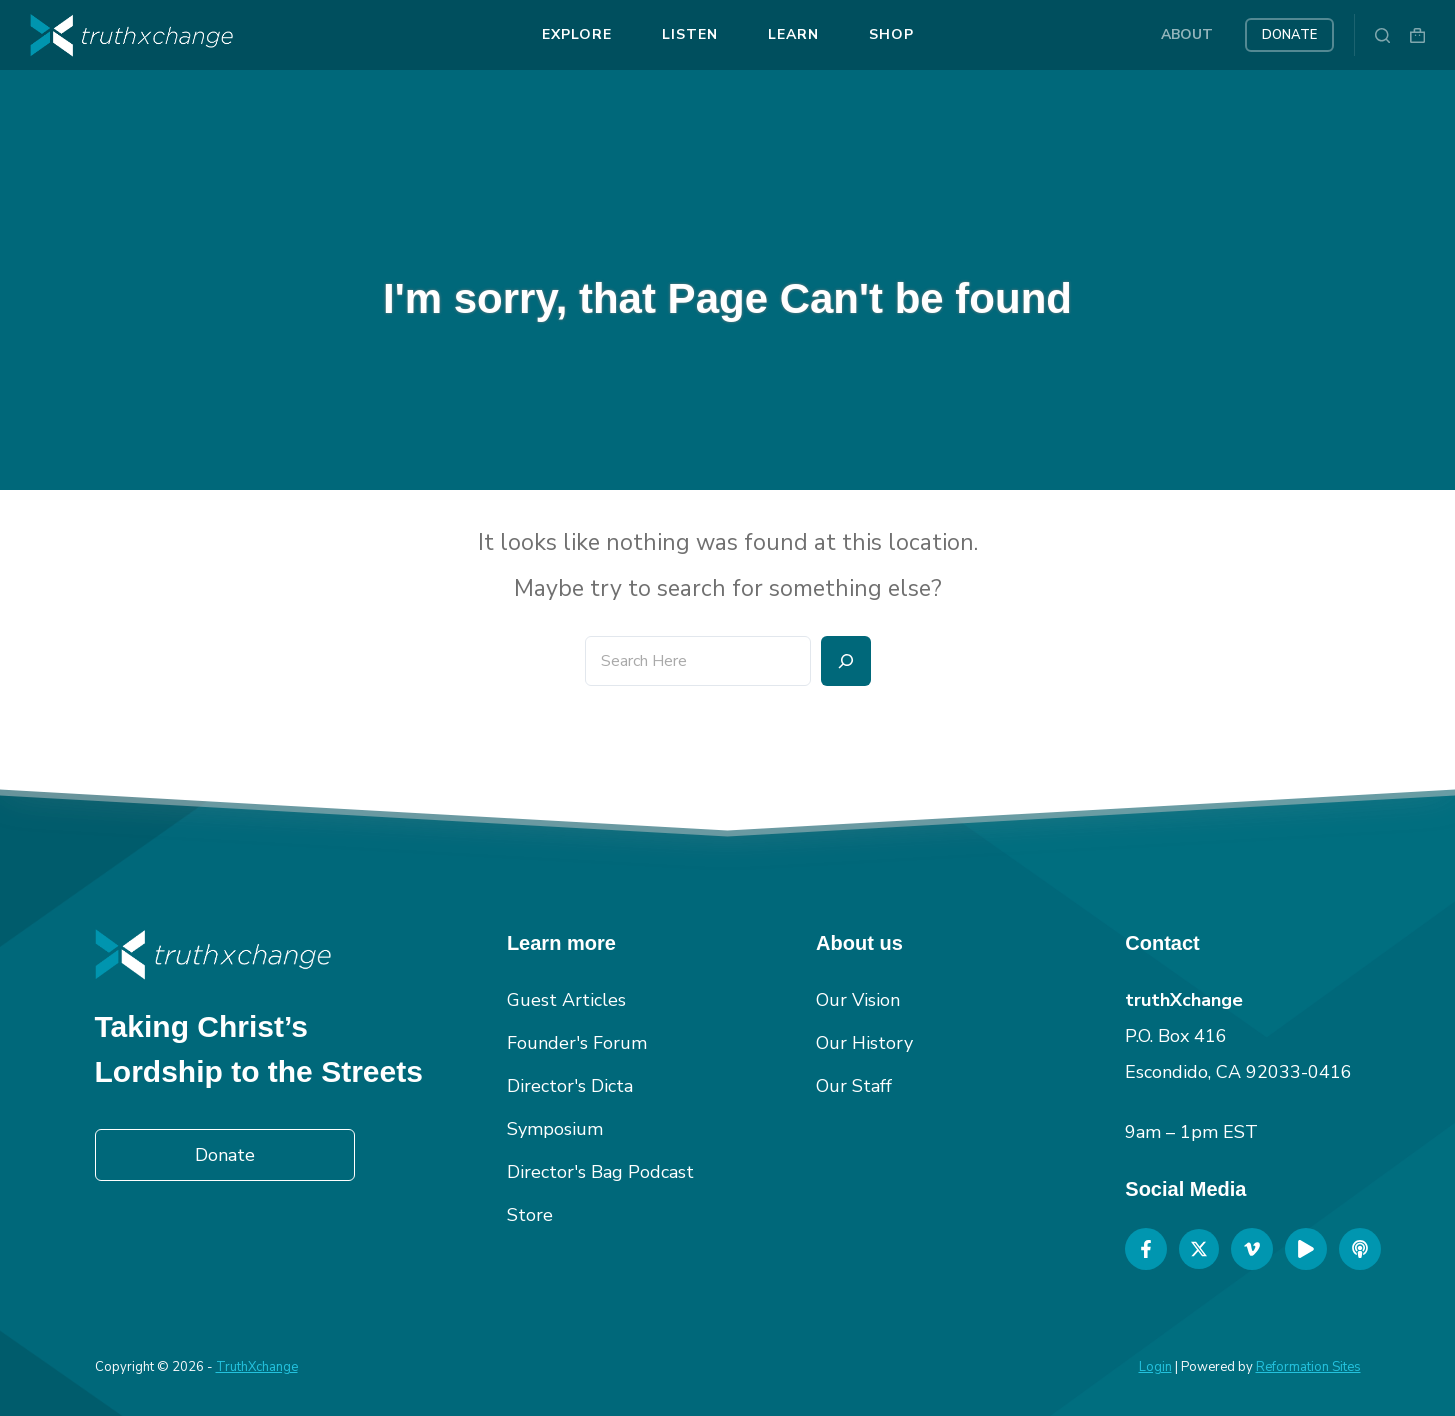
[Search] (1382, 35)
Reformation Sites (1308, 1367)
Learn (793, 34)
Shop (891, 34)
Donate (1289, 35)
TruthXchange (257, 1367)
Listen (690, 34)
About (1187, 34)
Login (1155, 1367)
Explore (577, 34)
